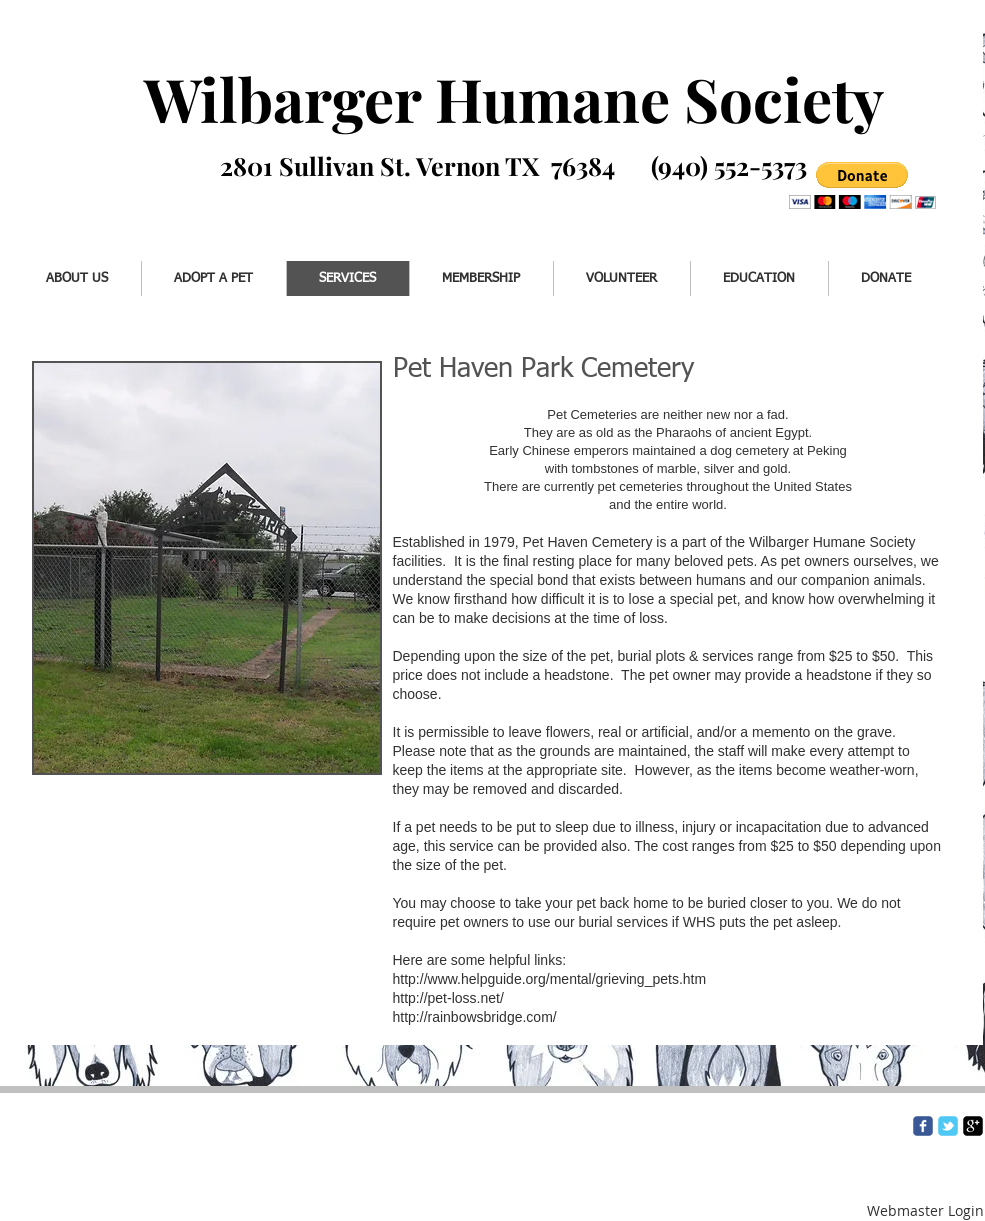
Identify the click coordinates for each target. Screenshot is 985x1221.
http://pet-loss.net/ (474, 998)
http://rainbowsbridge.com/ (475, 1017)
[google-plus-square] (973, 1126)
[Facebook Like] (97, 197)
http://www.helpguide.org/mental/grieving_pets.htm (550, 979)
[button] (862, 185)
